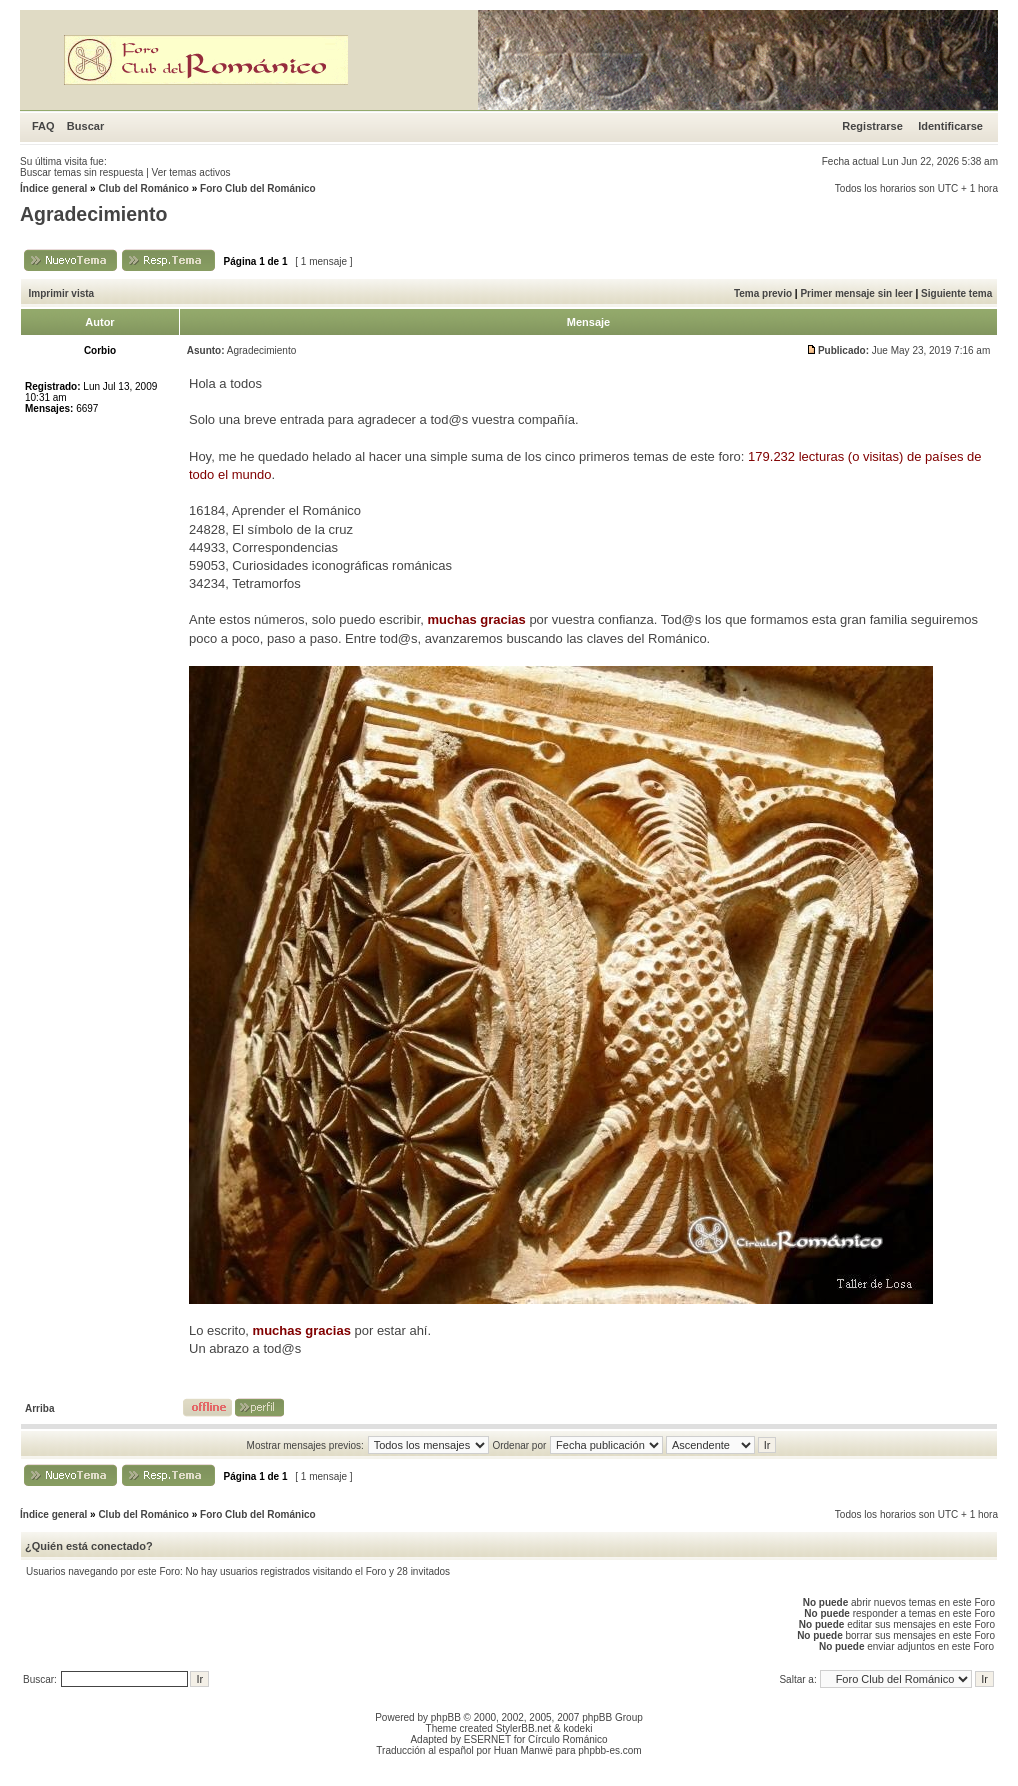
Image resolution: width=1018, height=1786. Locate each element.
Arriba (39, 1408)
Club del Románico (143, 188)
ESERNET (487, 1739)
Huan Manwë (523, 1750)
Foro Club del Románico (258, 188)
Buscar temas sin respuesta (81, 172)
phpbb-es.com (609, 1750)
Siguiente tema (956, 293)
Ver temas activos (191, 172)
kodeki (577, 1728)
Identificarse (950, 126)
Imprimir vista (62, 293)
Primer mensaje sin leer (856, 293)
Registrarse (872, 126)
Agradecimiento (93, 214)
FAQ (43, 126)
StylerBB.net (524, 1728)
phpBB (446, 1717)
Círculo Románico (567, 1739)
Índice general (53, 188)
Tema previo (763, 293)
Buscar (85, 126)
